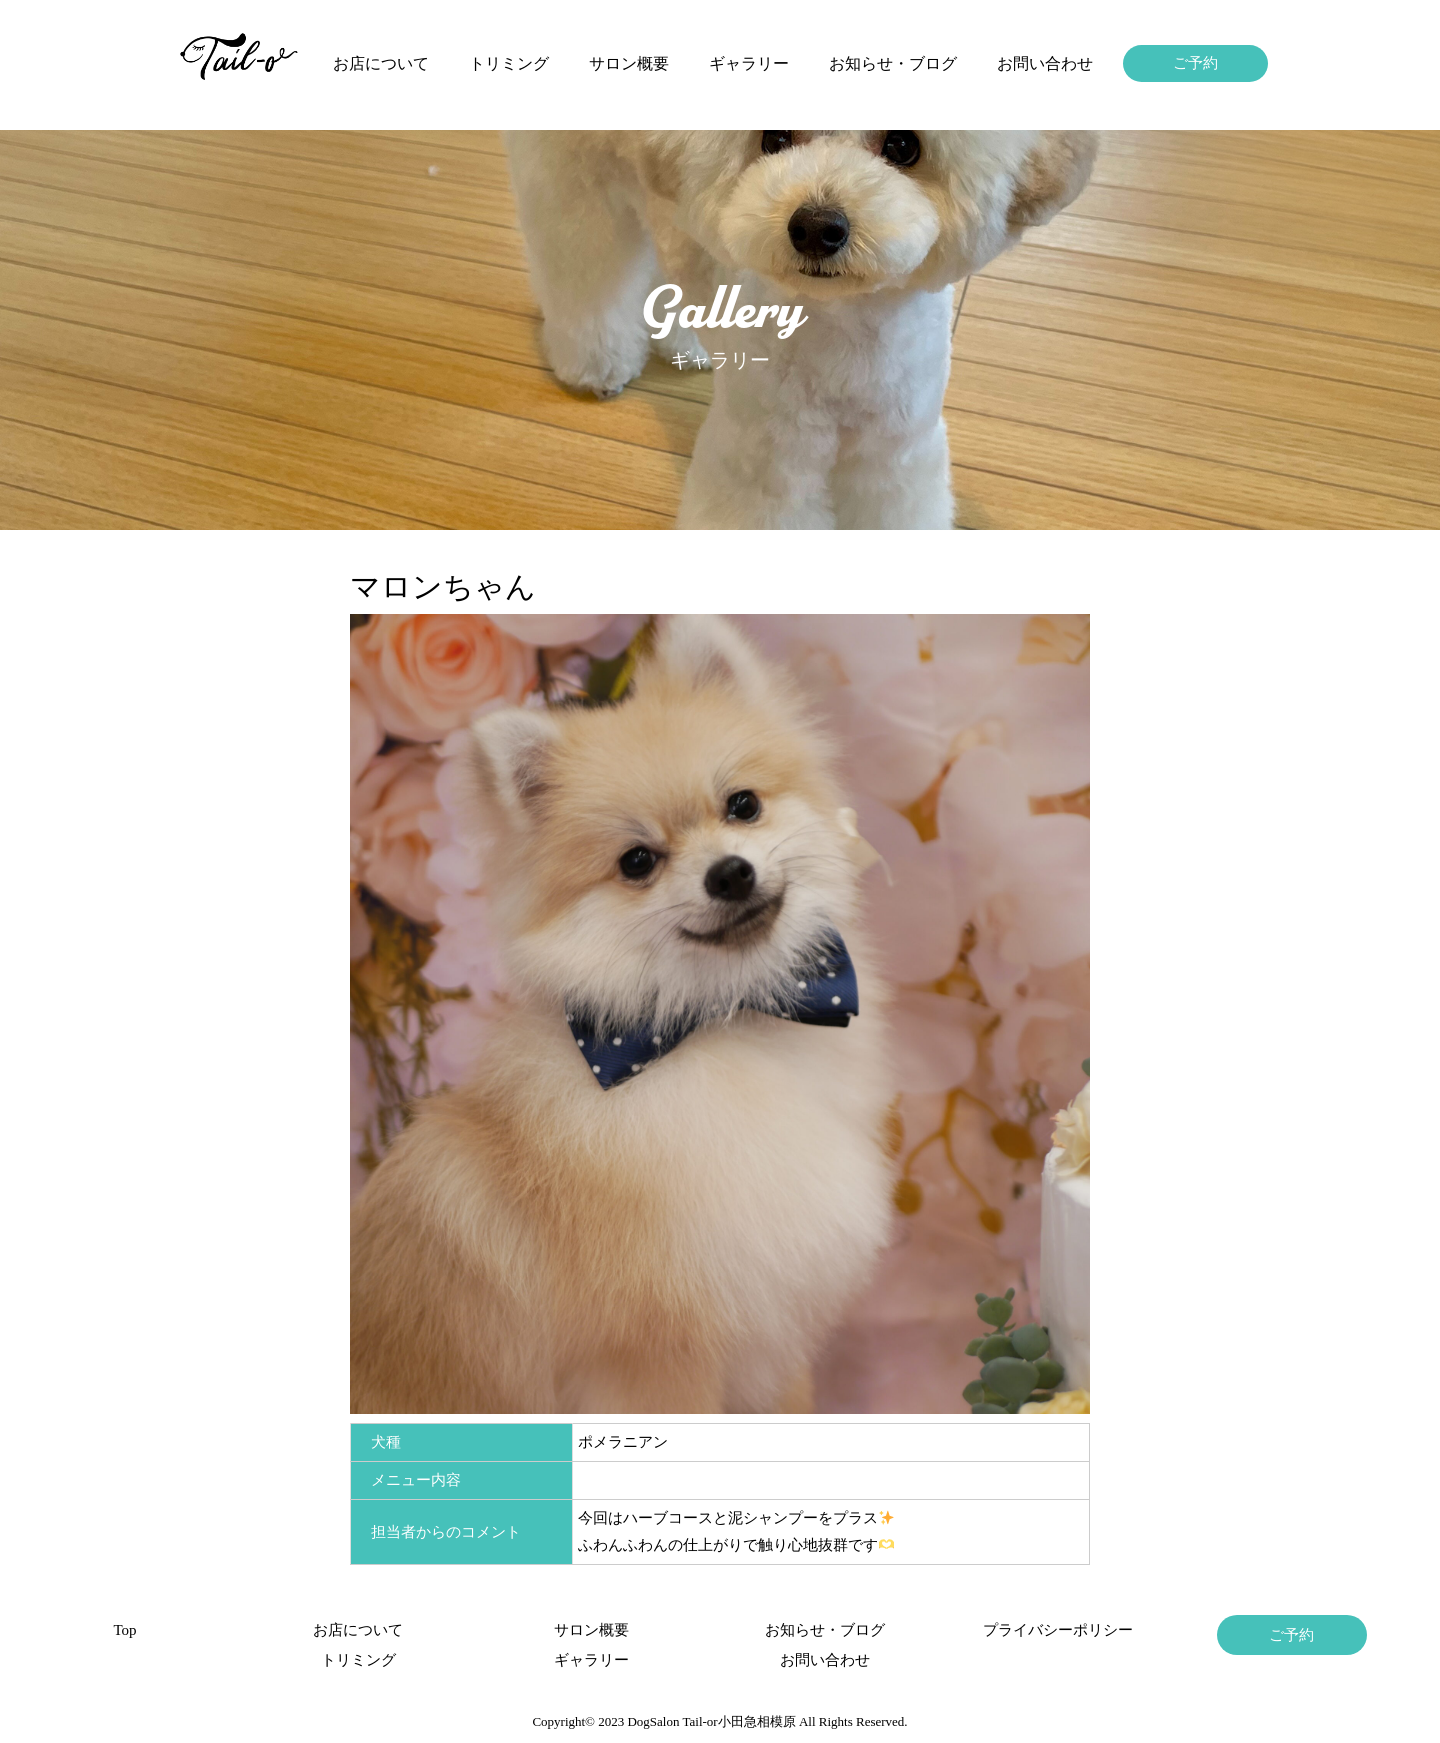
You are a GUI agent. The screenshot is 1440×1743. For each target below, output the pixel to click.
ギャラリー (749, 63)
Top (124, 1630)
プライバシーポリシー (1058, 1630)
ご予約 (1195, 63)
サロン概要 (629, 63)
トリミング (509, 63)
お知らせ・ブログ (893, 63)
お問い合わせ (1045, 63)
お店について (381, 63)
